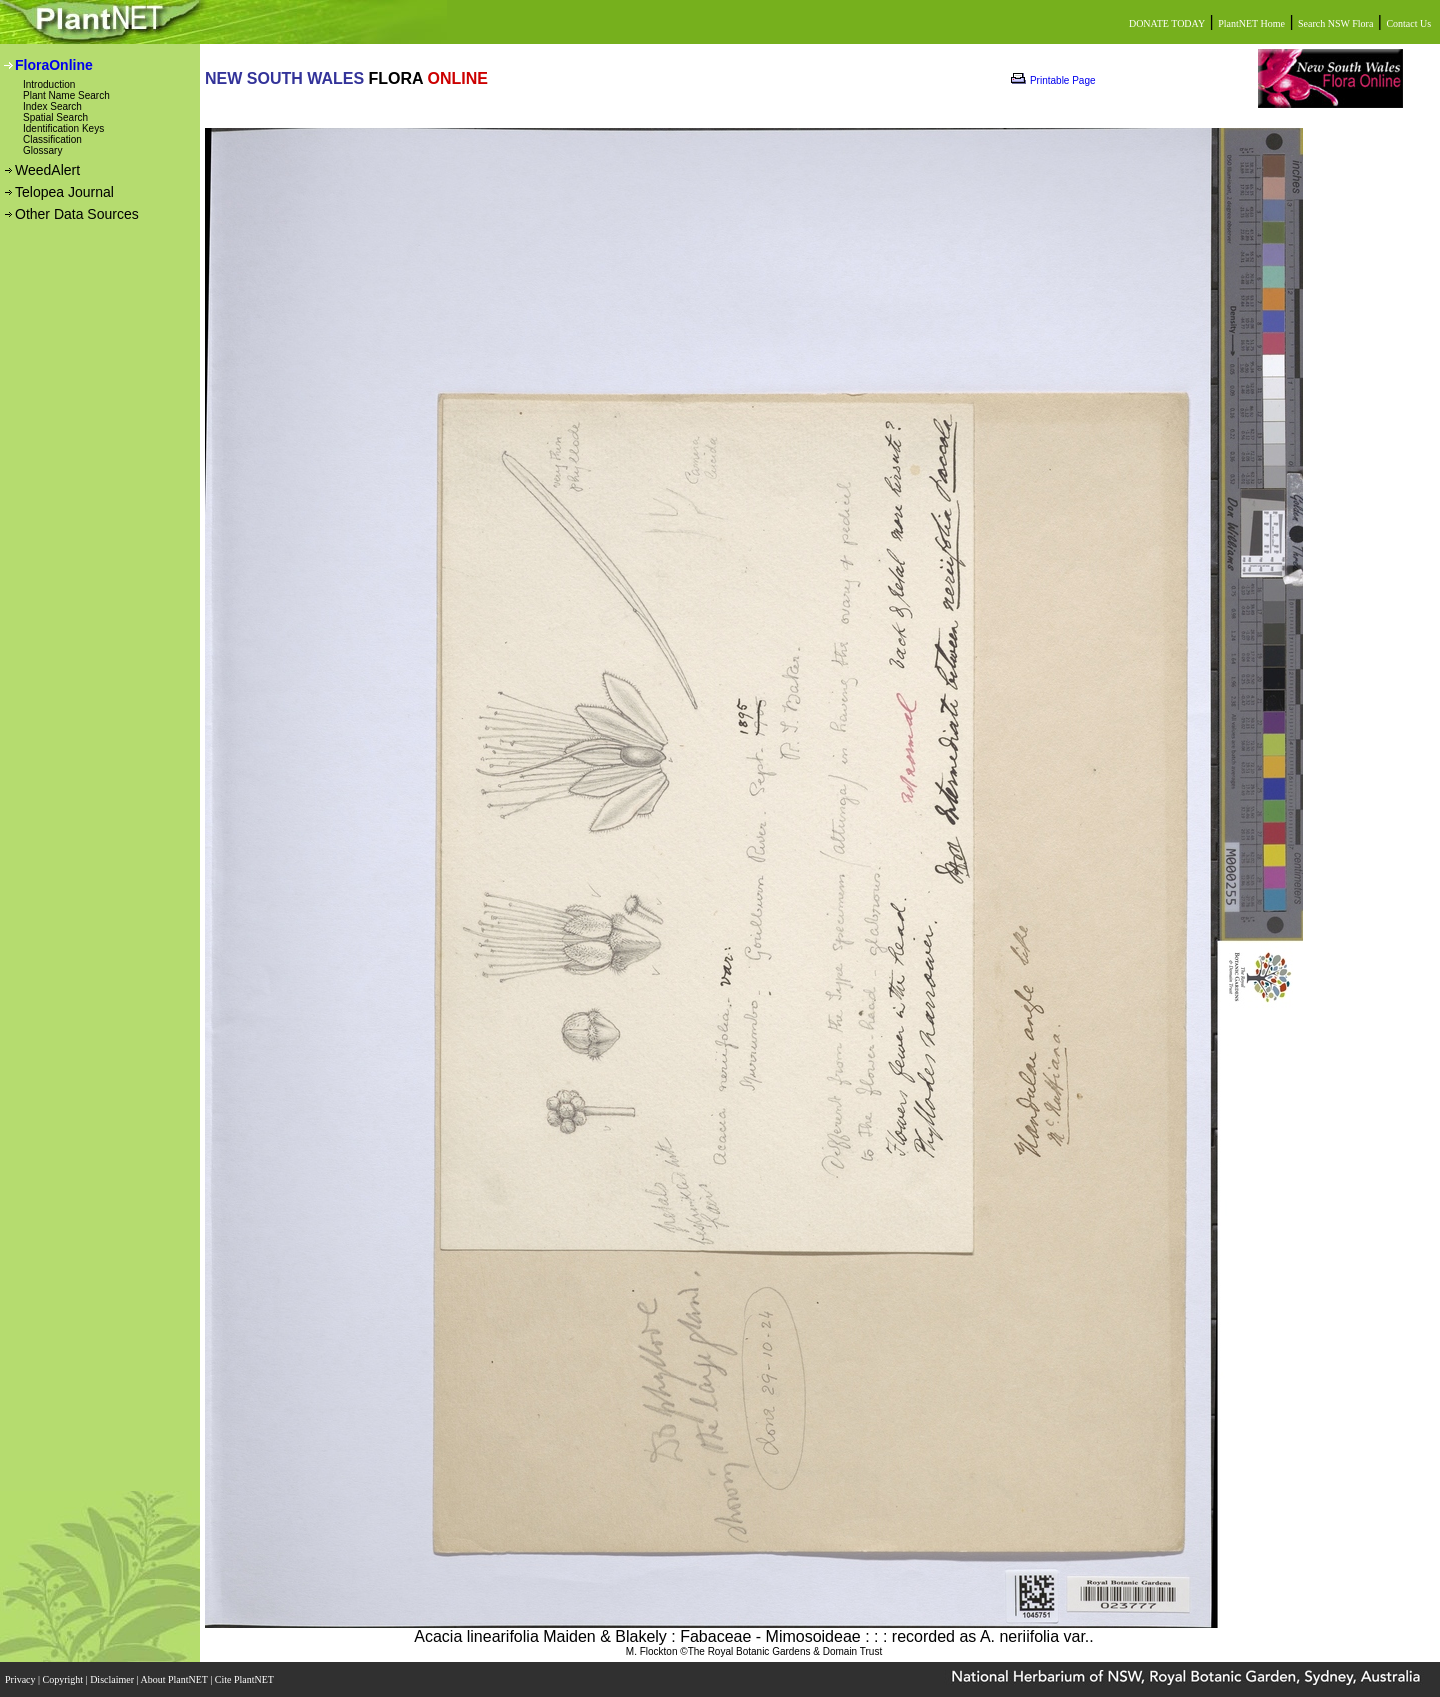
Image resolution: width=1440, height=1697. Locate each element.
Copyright (64, 1679)
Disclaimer (113, 1679)
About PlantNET (175, 1679)
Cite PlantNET (245, 1679)
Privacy (21, 1679)
